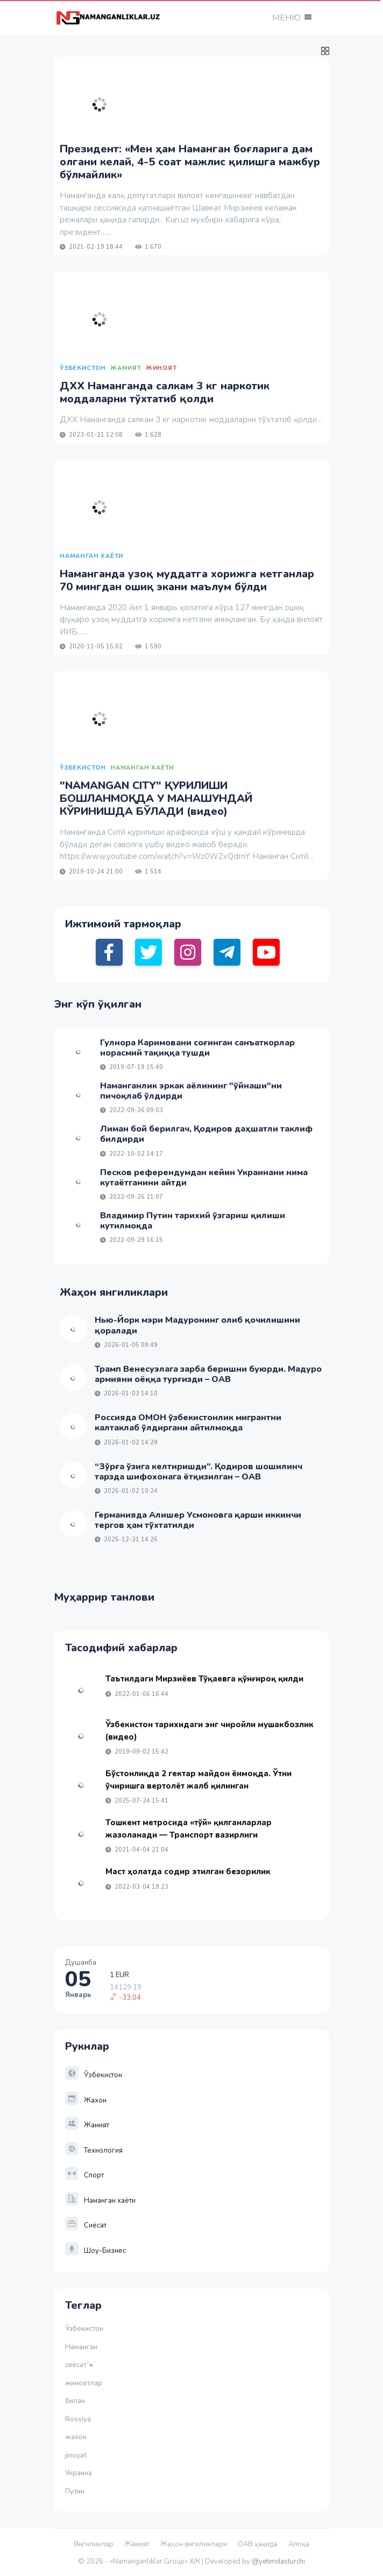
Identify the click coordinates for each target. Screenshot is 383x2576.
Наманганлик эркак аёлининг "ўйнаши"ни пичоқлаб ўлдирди (191, 1091)
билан (75, 2401)
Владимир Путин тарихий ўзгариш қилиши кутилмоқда (192, 1221)
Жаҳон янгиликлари (193, 2544)
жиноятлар (83, 2383)
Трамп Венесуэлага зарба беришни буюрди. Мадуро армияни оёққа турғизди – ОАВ (208, 1374)
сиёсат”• (80, 2365)
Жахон (86, 2100)
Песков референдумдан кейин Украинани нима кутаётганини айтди (204, 1178)
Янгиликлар (94, 2544)
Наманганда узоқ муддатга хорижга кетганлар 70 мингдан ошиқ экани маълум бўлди (187, 580)
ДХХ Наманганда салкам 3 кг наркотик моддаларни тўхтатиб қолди (164, 392)
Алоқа (298, 2544)
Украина (78, 2473)
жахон (76, 2437)
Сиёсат (86, 2225)
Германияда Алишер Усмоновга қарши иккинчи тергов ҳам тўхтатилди (198, 1520)
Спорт (84, 2175)
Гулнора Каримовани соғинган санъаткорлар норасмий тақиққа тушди (197, 1048)
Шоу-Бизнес (95, 2251)
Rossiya (78, 2419)
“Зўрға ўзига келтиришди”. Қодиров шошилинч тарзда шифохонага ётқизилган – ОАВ (198, 1472)
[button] (291, 17)
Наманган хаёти (100, 2200)
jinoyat (76, 2455)
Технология (94, 2150)
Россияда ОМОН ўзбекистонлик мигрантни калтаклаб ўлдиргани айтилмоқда (188, 1423)
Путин (74, 2491)
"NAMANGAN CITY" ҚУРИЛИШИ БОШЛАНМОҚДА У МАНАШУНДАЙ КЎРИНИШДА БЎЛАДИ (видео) (156, 798)
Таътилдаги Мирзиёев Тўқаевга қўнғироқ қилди (204, 1678)
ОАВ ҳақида (258, 2544)
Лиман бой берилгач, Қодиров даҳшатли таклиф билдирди (206, 1134)
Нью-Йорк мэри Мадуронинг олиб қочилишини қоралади (197, 1325)
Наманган (81, 2347)
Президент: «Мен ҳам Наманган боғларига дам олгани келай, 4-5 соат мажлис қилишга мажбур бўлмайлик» (190, 162)
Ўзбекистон (93, 2075)
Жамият (87, 2125)
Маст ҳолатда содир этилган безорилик (188, 1871)
